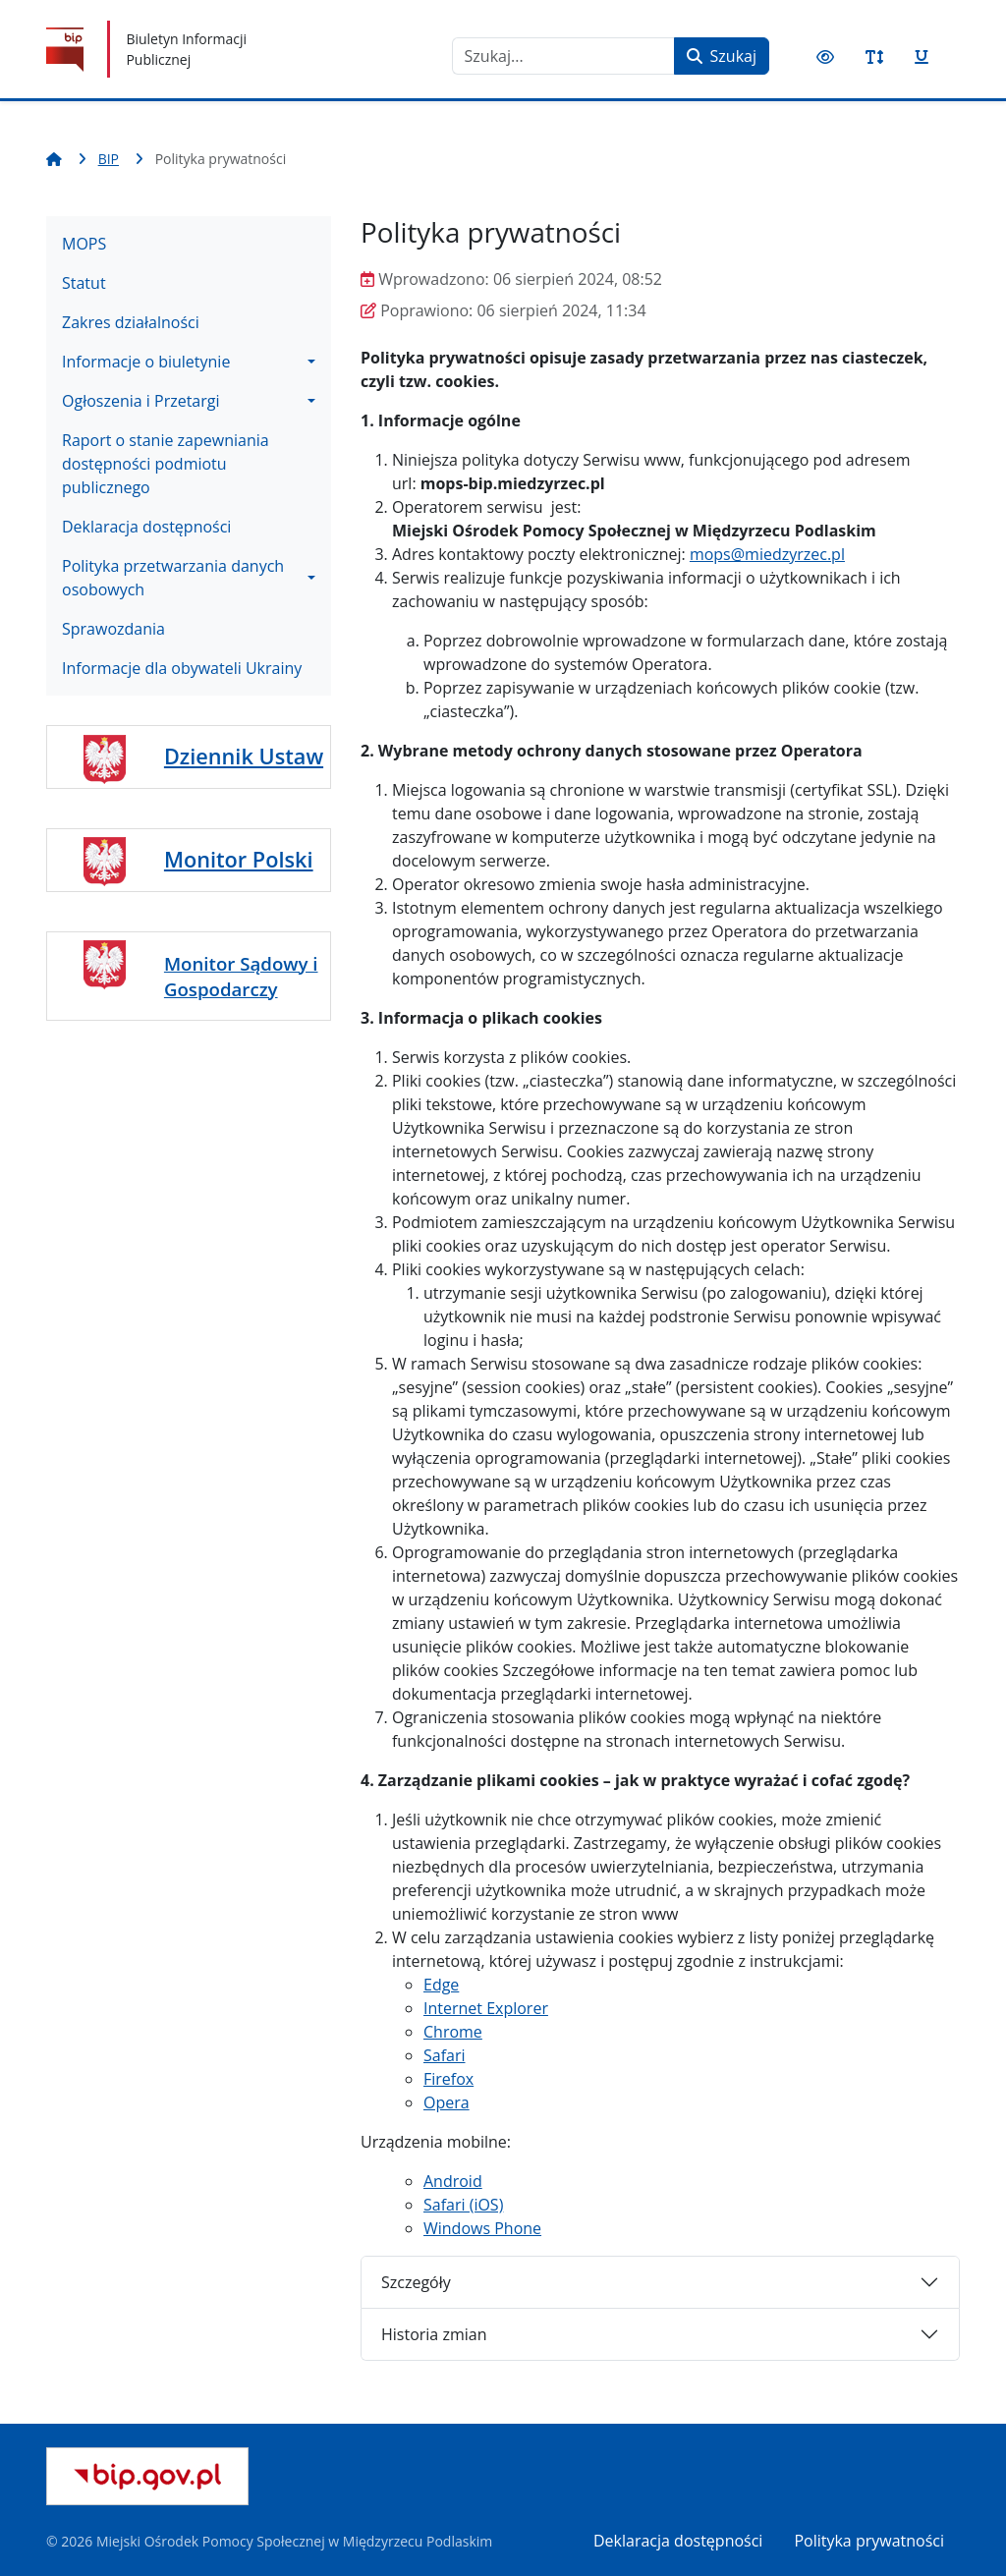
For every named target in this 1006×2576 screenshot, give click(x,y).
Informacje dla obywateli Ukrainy (182, 668)
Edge (441, 1984)
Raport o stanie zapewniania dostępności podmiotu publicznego (165, 463)
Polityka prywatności (869, 2540)
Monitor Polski (238, 859)
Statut (84, 283)
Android (452, 2181)
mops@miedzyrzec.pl (767, 554)
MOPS (84, 243)
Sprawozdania (113, 629)
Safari (444, 2055)
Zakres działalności (130, 322)
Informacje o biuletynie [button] (146, 361)
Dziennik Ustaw (243, 756)
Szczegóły (416, 2282)
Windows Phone (482, 2228)
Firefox (448, 2079)
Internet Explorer (485, 2008)
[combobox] (563, 56)
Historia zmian (433, 2334)
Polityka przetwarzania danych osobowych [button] (173, 577)
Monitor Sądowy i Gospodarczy (241, 976)
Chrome (452, 2032)
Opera (446, 2102)
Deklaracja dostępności (146, 526)
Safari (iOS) (463, 2204)
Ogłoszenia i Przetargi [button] (141, 401)
